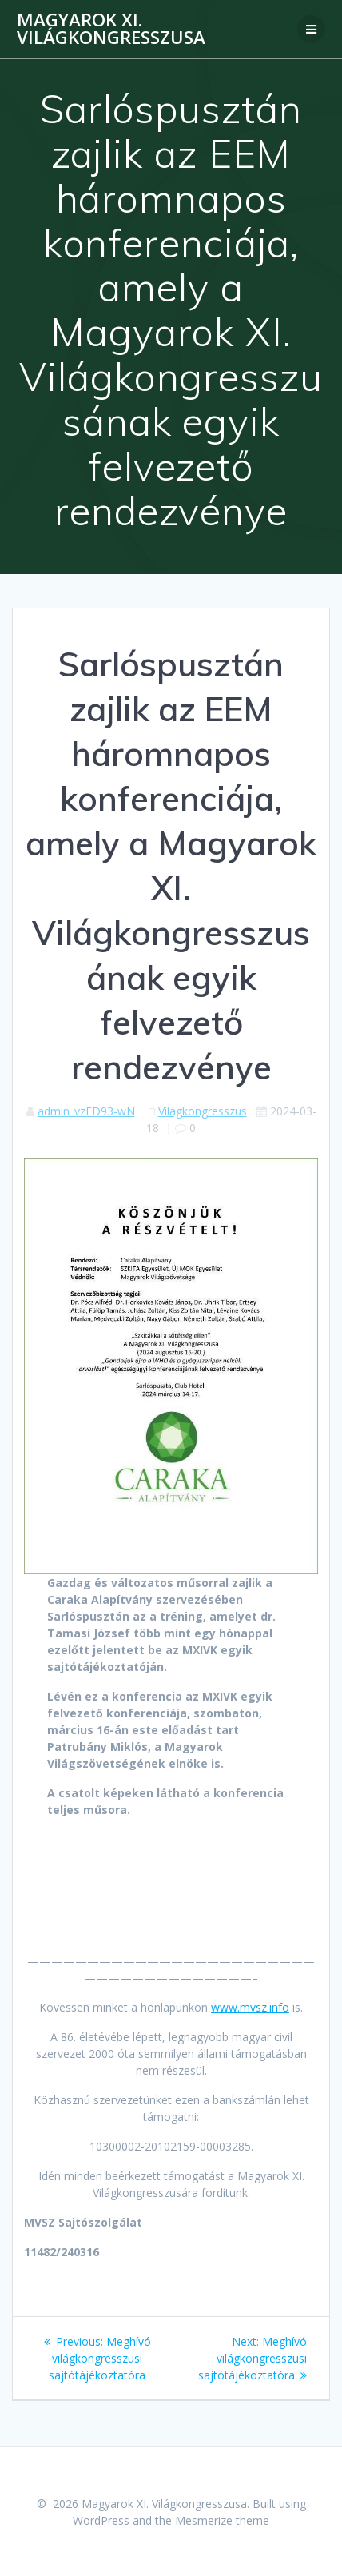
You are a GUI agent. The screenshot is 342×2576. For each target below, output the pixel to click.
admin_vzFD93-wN (86, 1111)
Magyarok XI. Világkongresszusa (111, 29)
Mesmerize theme (222, 2520)
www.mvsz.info (250, 2007)
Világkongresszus (202, 1111)
